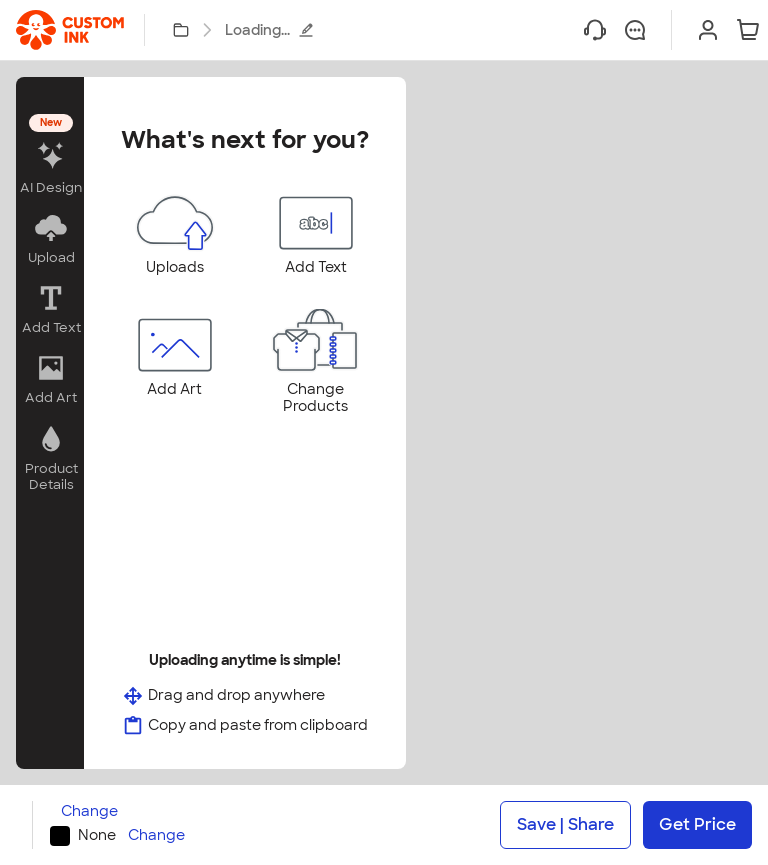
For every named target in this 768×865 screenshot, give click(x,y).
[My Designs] (181, 30)
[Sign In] (708, 30)
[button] (50, 156)
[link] (70, 30)
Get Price (697, 824)
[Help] (595, 30)
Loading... (269, 30)
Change (89, 811)
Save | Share (565, 824)
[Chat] (635, 30)
